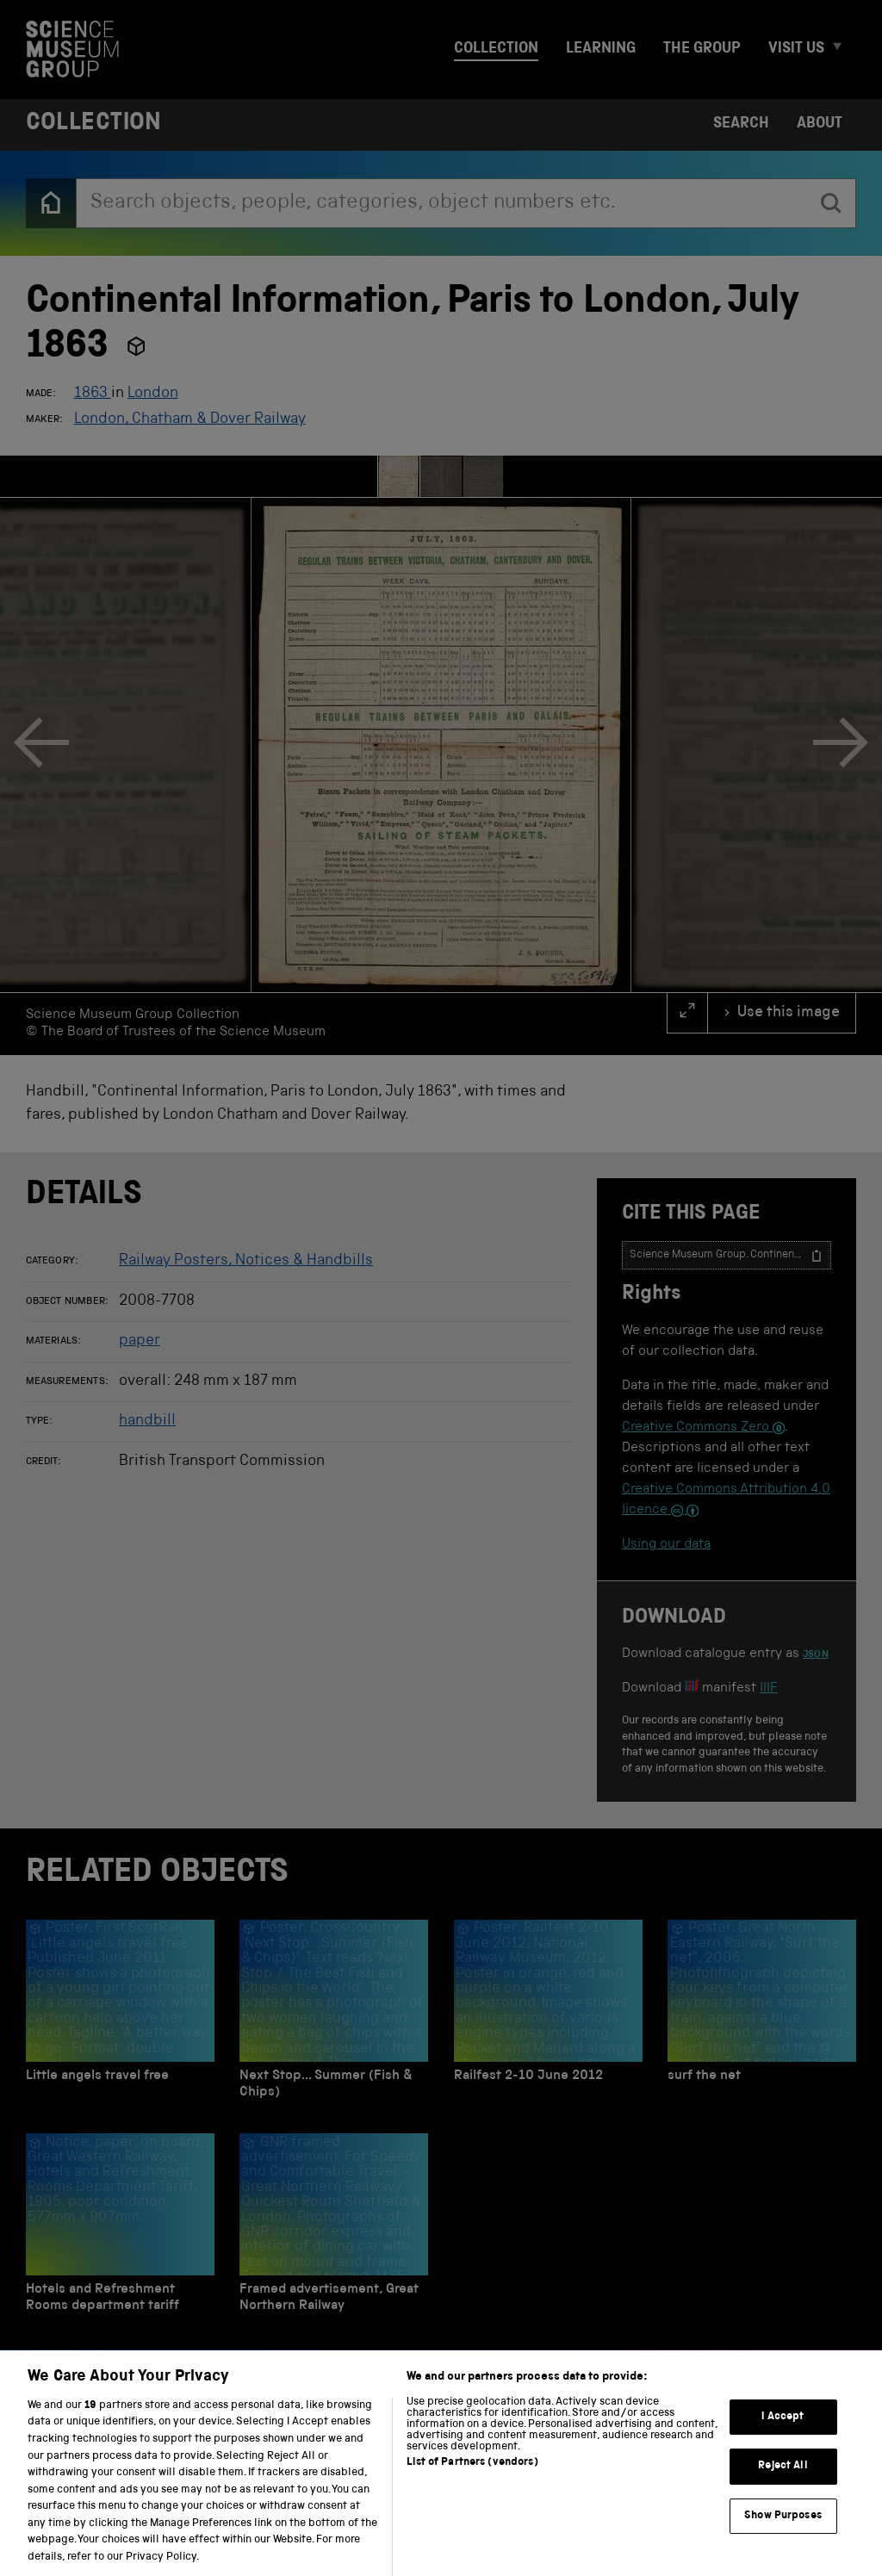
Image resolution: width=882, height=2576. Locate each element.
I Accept (782, 2437)
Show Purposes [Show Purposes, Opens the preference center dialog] (783, 2536)
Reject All (782, 2486)
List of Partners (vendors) (472, 2483)
